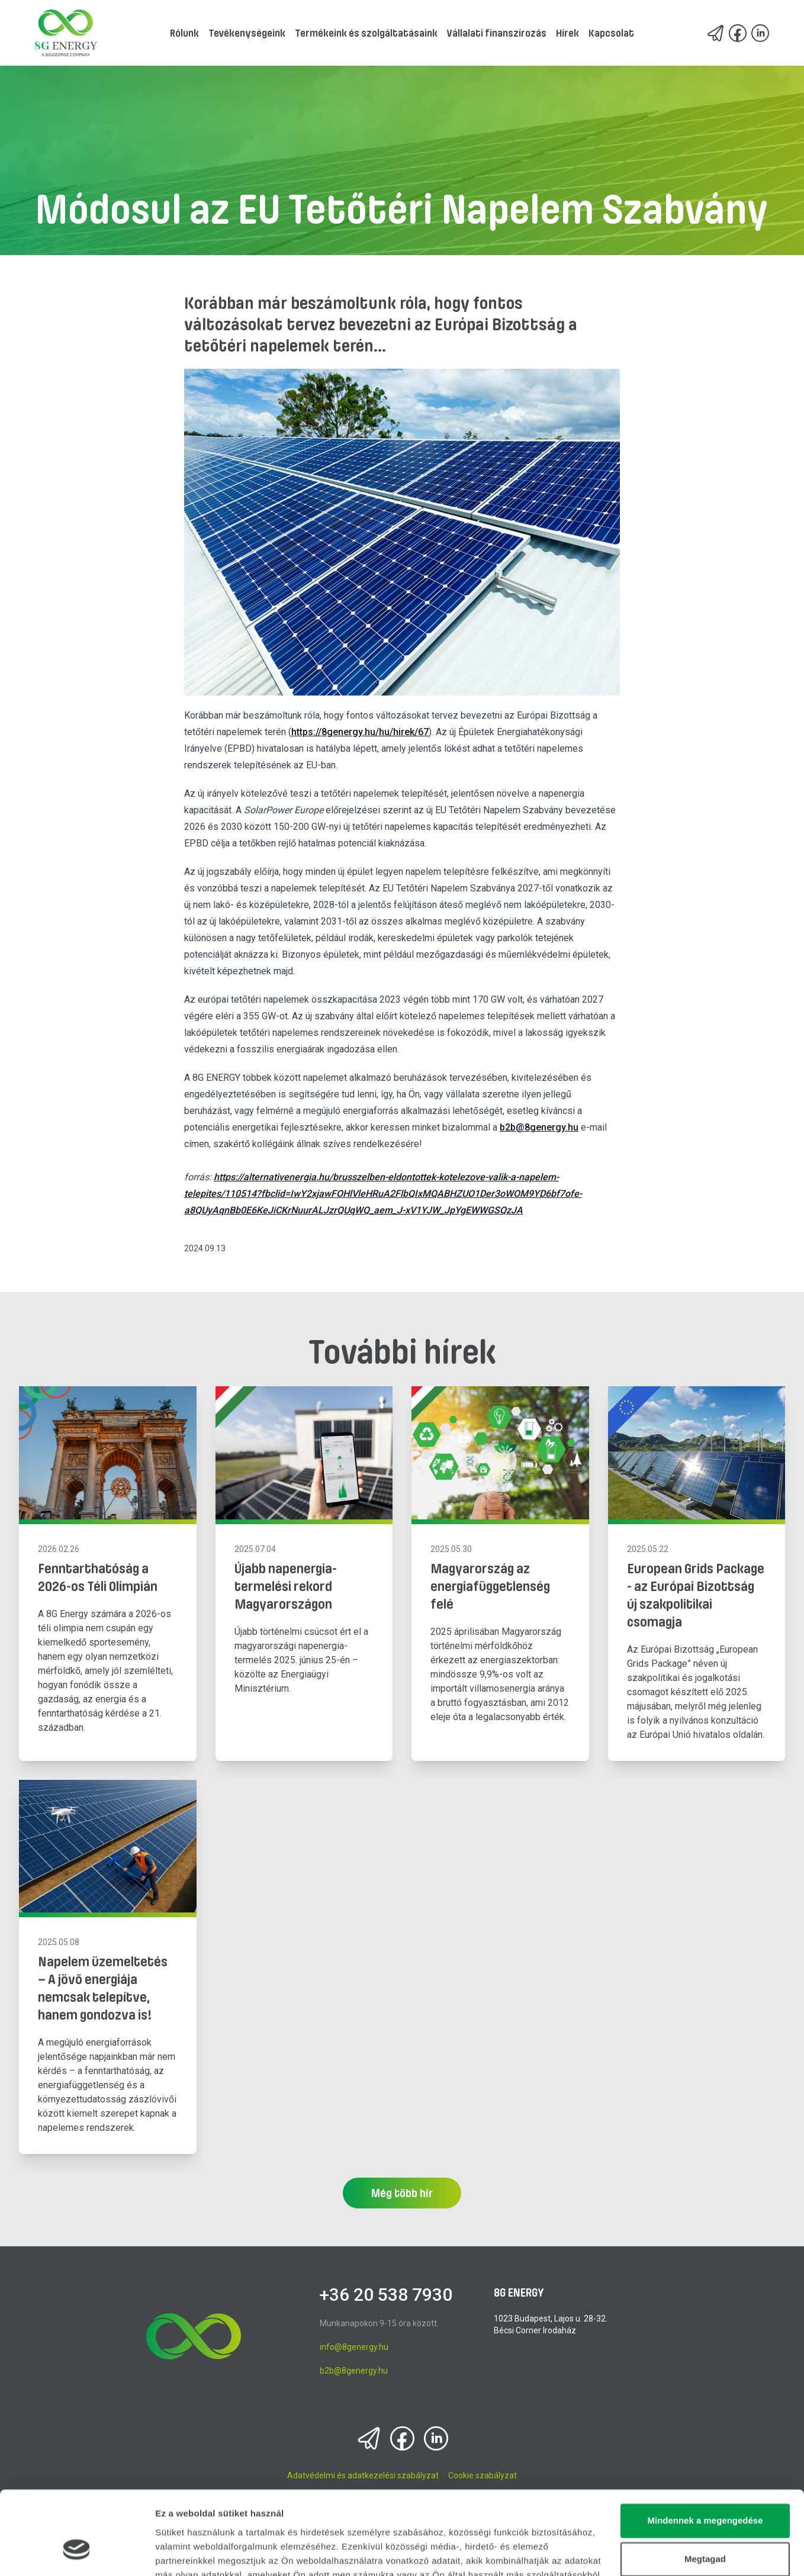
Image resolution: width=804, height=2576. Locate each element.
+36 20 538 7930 (386, 2294)
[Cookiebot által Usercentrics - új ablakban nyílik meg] (76, 2553)
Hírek (567, 33)
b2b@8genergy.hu (539, 1127)
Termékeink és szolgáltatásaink (366, 33)
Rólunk (184, 33)
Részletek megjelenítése (207, 2553)
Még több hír (402, 2193)
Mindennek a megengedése (705, 2451)
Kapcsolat (611, 33)
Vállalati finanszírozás (496, 33)
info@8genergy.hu (354, 2347)
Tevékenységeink (246, 33)
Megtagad (705, 2490)
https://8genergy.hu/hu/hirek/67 (360, 732)
